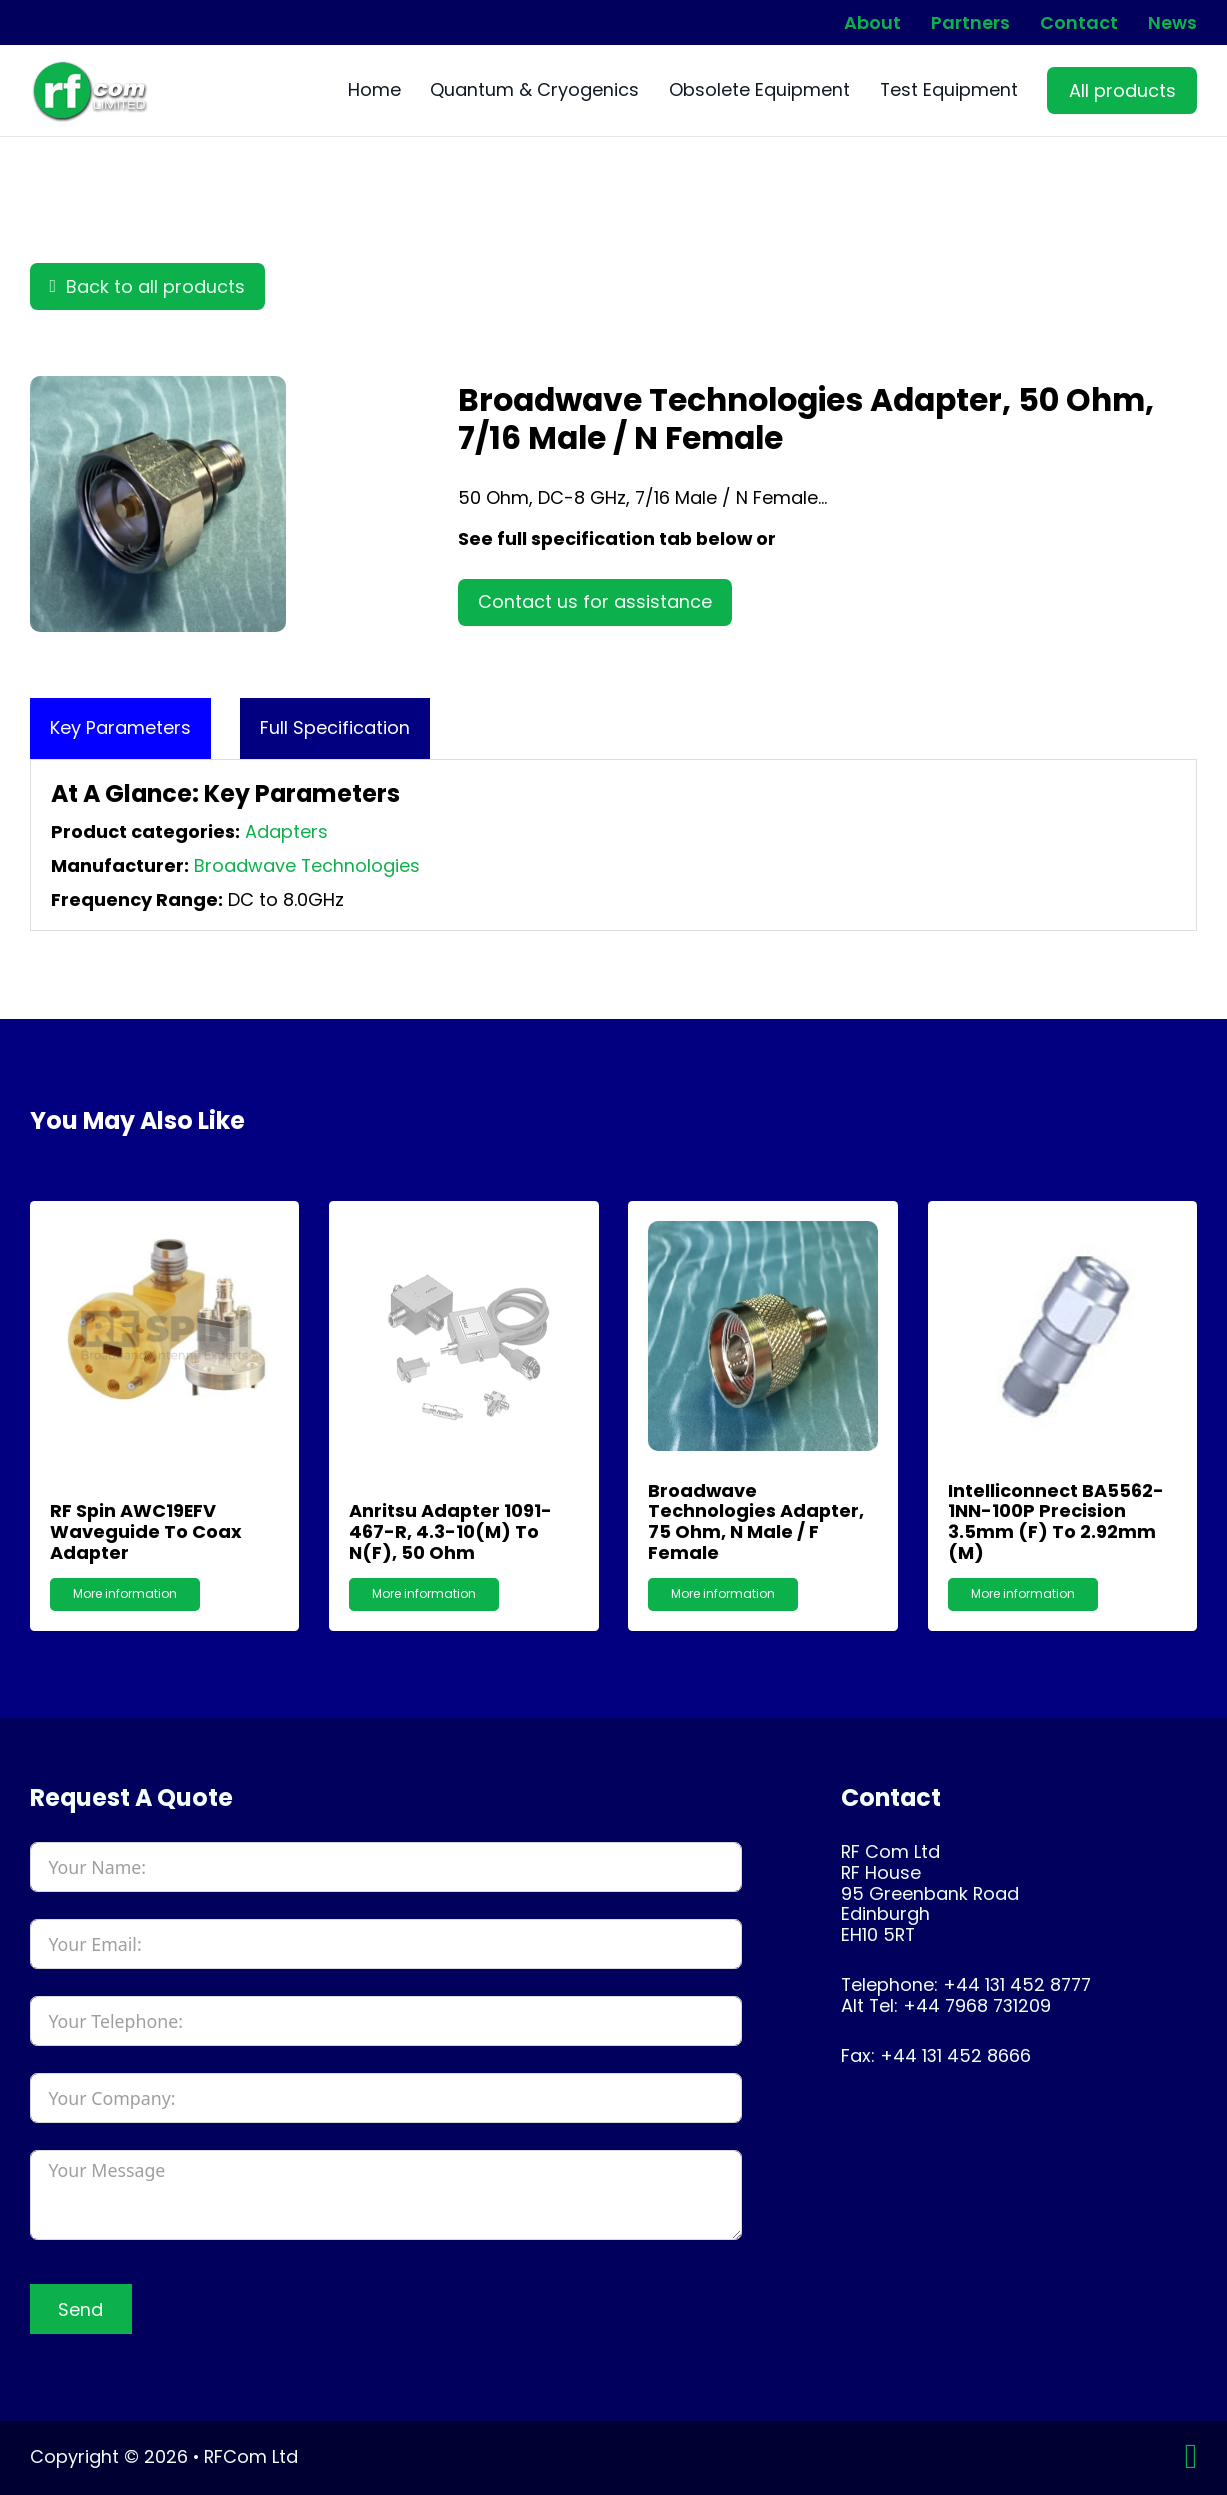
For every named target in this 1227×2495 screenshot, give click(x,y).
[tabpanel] (614, 845)
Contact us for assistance (595, 601)
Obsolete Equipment (759, 90)
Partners (970, 23)
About (872, 23)
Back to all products (148, 286)
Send (80, 2309)
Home (374, 90)
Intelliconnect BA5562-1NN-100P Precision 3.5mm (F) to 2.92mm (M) (1056, 1521)
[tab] (120, 728)
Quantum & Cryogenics (534, 90)
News (1172, 23)
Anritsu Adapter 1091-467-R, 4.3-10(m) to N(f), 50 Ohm (450, 1531)
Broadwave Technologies (307, 865)
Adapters (286, 831)
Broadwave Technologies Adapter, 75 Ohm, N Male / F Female (756, 1521)
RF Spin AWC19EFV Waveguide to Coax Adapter (146, 1531)
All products (1122, 90)
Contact (1079, 23)
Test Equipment (949, 90)
